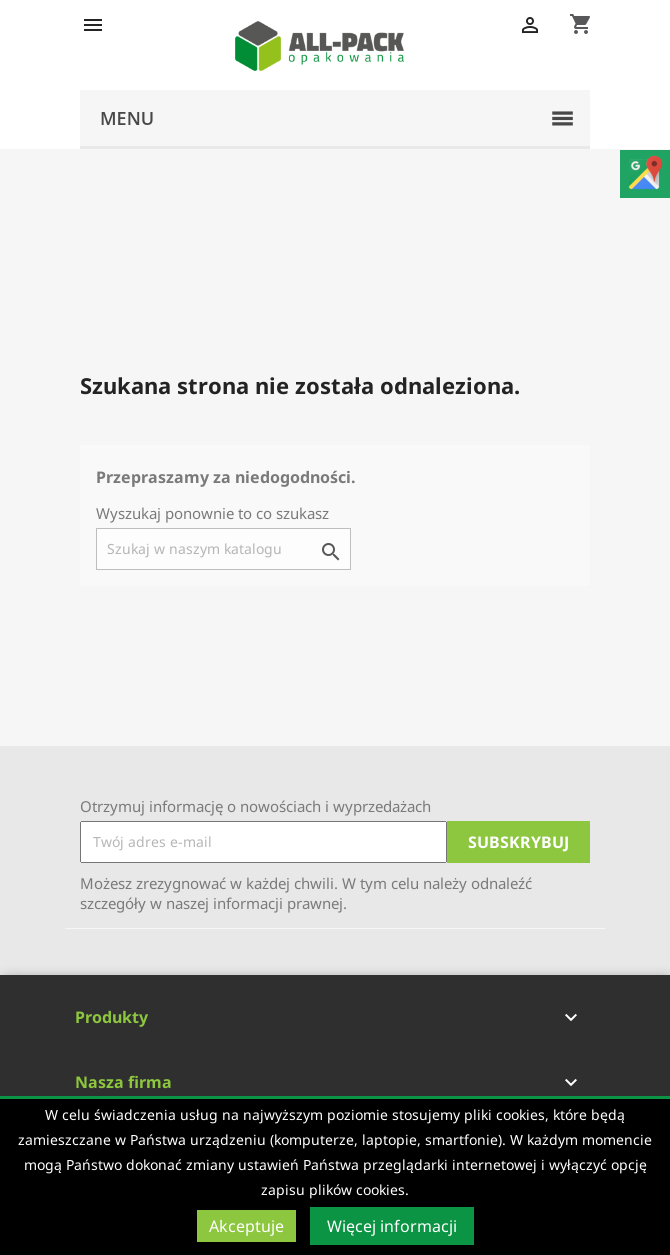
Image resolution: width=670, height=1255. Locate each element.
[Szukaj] (223, 549)
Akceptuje (246, 1226)
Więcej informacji (392, 1226)
